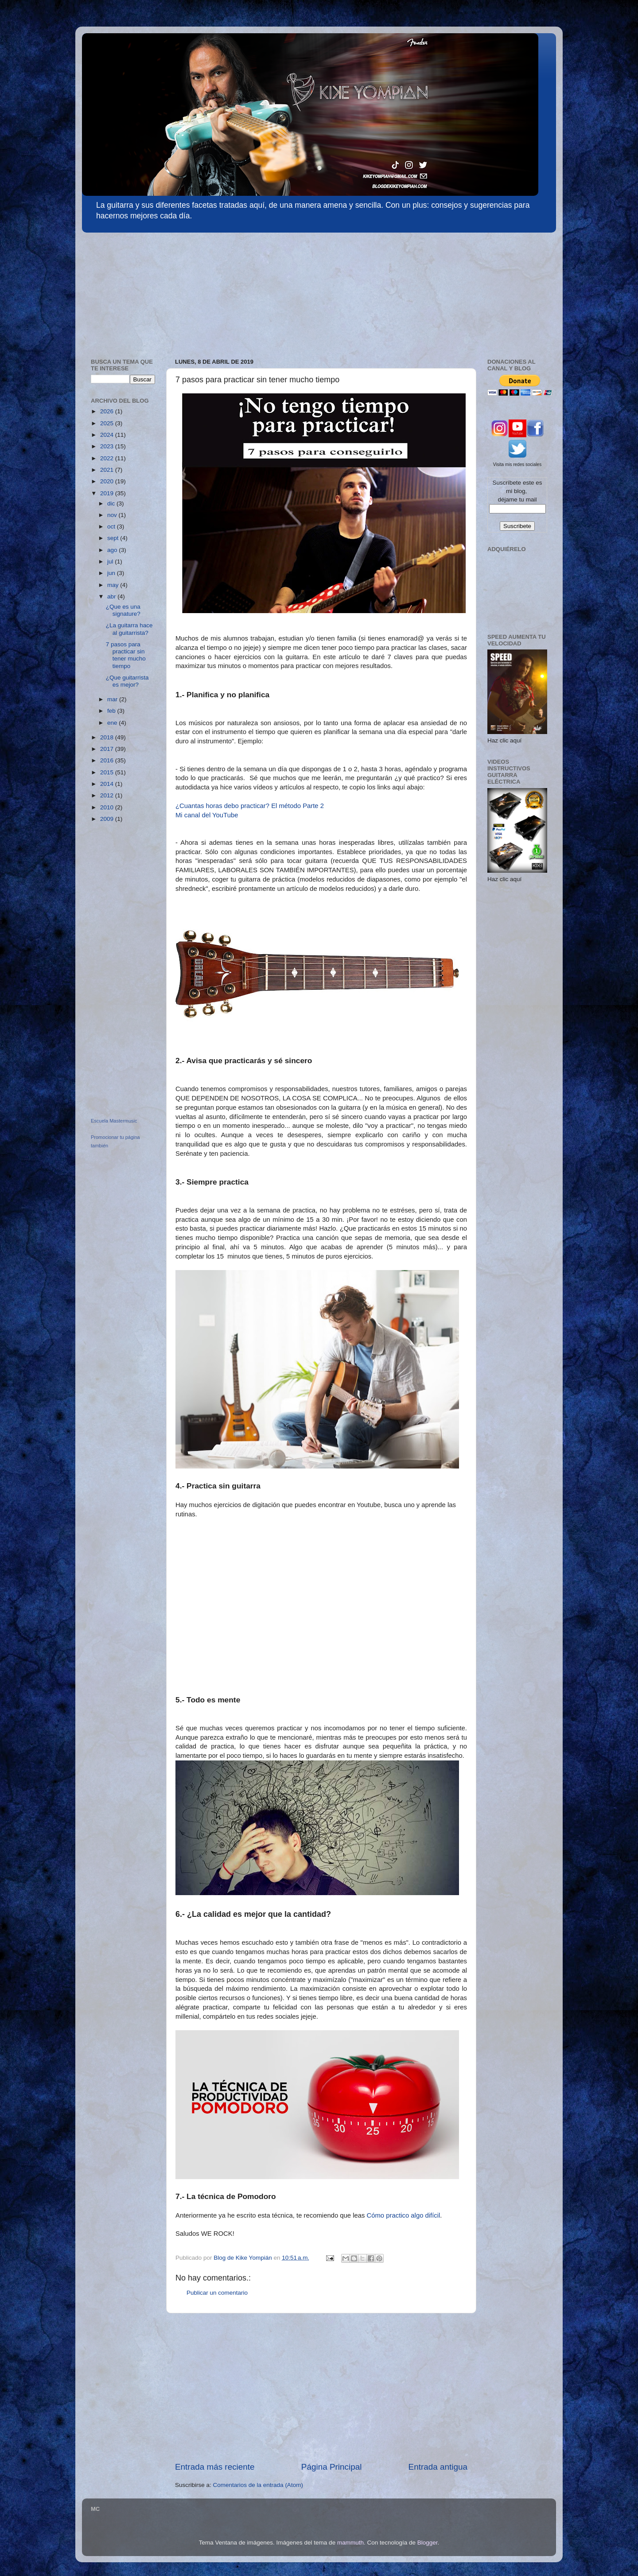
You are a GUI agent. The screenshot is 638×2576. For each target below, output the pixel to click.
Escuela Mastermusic (114, 1120)
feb (112, 710)
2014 (107, 784)
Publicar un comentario (217, 2292)
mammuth (350, 2542)
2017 (107, 749)
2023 (107, 446)
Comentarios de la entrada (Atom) (258, 2485)
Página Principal (331, 2466)
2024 (107, 434)
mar (113, 699)
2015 (107, 772)
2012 (107, 795)
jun (112, 573)
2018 (107, 737)
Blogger (427, 2542)
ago (113, 550)
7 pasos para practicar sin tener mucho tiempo (126, 655)
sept (113, 538)
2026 (107, 411)
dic (112, 503)
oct (112, 526)
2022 (107, 458)
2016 (107, 760)
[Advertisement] (148, 291)
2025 (107, 423)
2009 (107, 819)
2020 (107, 481)
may (113, 585)
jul (111, 561)
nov (113, 515)
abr (112, 596)
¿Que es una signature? (123, 610)
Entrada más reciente (215, 2466)
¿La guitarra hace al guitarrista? (129, 629)
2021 (107, 469)
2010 (107, 807)
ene (113, 722)
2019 (107, 493)
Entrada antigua (437, 2466)
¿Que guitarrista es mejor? (127, 681)
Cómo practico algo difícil (403, 2215)
